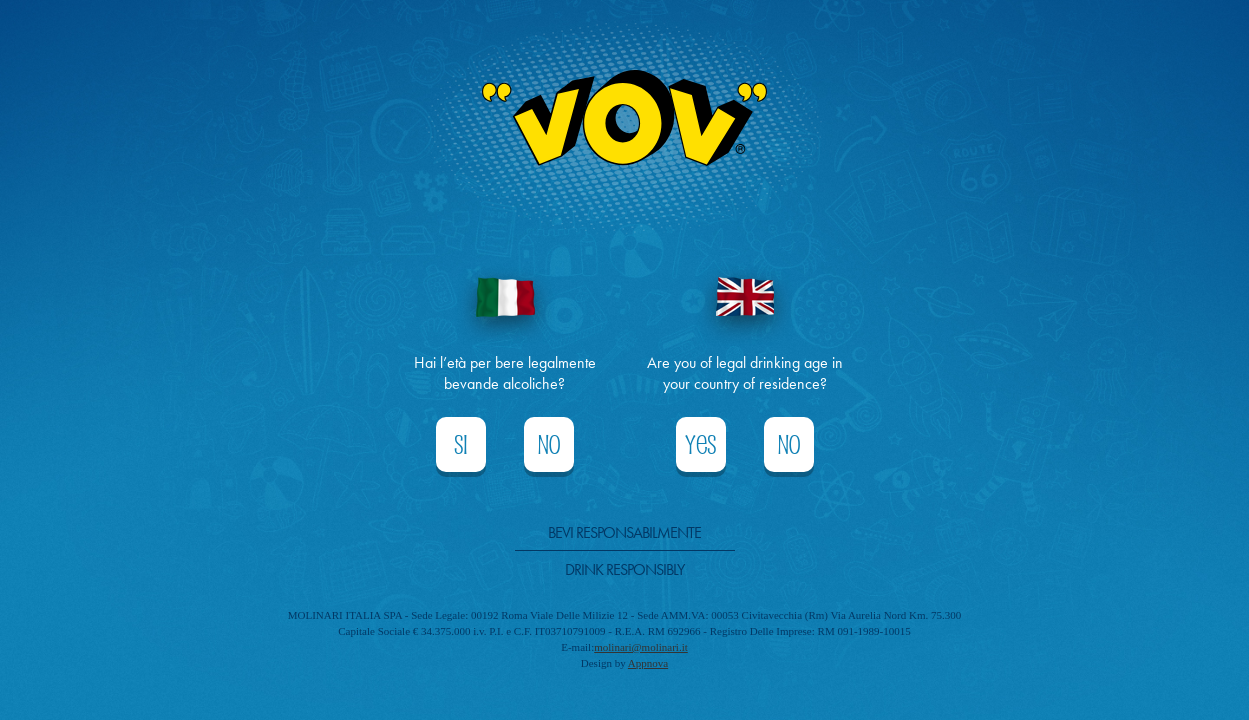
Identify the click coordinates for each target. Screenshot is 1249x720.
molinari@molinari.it (641, 647)
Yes (700, 444)
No (549, 444)
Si (461, 444)
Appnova (648, 663)
